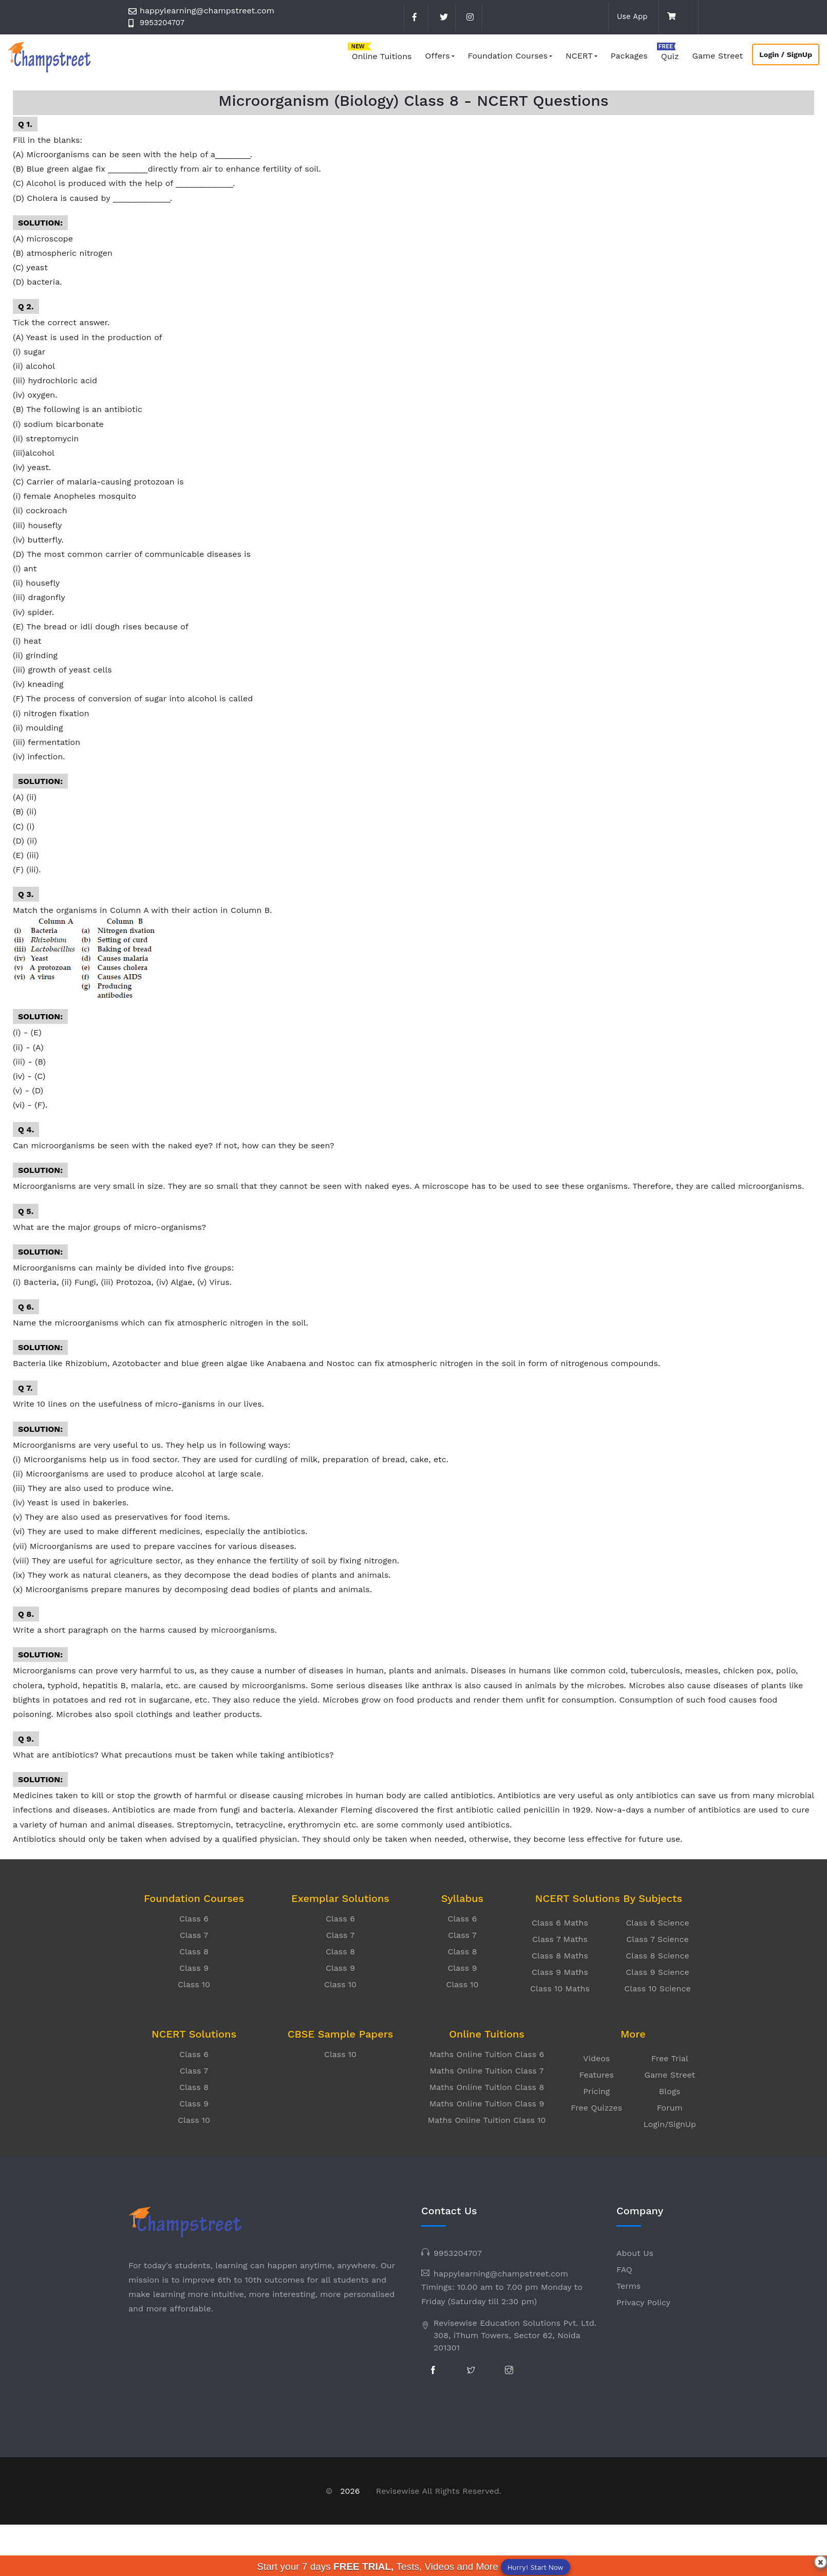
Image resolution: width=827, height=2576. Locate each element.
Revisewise (398, 2491)
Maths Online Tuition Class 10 (487, 2120)
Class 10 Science (657, 1988)
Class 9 (194, 1968)
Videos (596, 2058)
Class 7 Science (657, 1939)
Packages (629, 56)
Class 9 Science (657, 1972)
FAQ (624, 2269)
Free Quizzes (596, 2108)
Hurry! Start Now (535, 2567)
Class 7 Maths (560, 1939)
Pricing (596, 2091)
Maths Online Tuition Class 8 (486, 2087)
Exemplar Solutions (340, 1898)
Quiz (670, 56)
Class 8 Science (657, 1956)
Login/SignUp (670, 2124)
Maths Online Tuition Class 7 (486, 2071)
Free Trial (669, 2058)
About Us (634, 2253)
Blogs (670, 2091)
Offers (437, 56)
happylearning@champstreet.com (207, 10)
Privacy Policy (643, 2302)
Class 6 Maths (560, 1923)
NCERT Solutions (194, 2034)
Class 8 (194, 1951)
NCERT (579, 56)
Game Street (717, 56)
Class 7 (194, 1935)
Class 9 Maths (560, 1972)
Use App (630, 16)
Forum (670, 2108)
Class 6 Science (657, 1923)
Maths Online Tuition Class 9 (486, 2103)
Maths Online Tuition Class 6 (486, 2054)
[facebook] (415, 17)
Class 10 (194, 1984)
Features (596, 2075)
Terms (628, 2286)
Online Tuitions (382, 56)
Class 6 (194, 1919)
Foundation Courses (508, 56)
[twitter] (442, 17)
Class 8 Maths (560, 1956)
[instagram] (469, 17)
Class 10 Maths (560, 1988)
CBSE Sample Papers (340, 2034)
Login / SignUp (785, 54)
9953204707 (164, 23)
